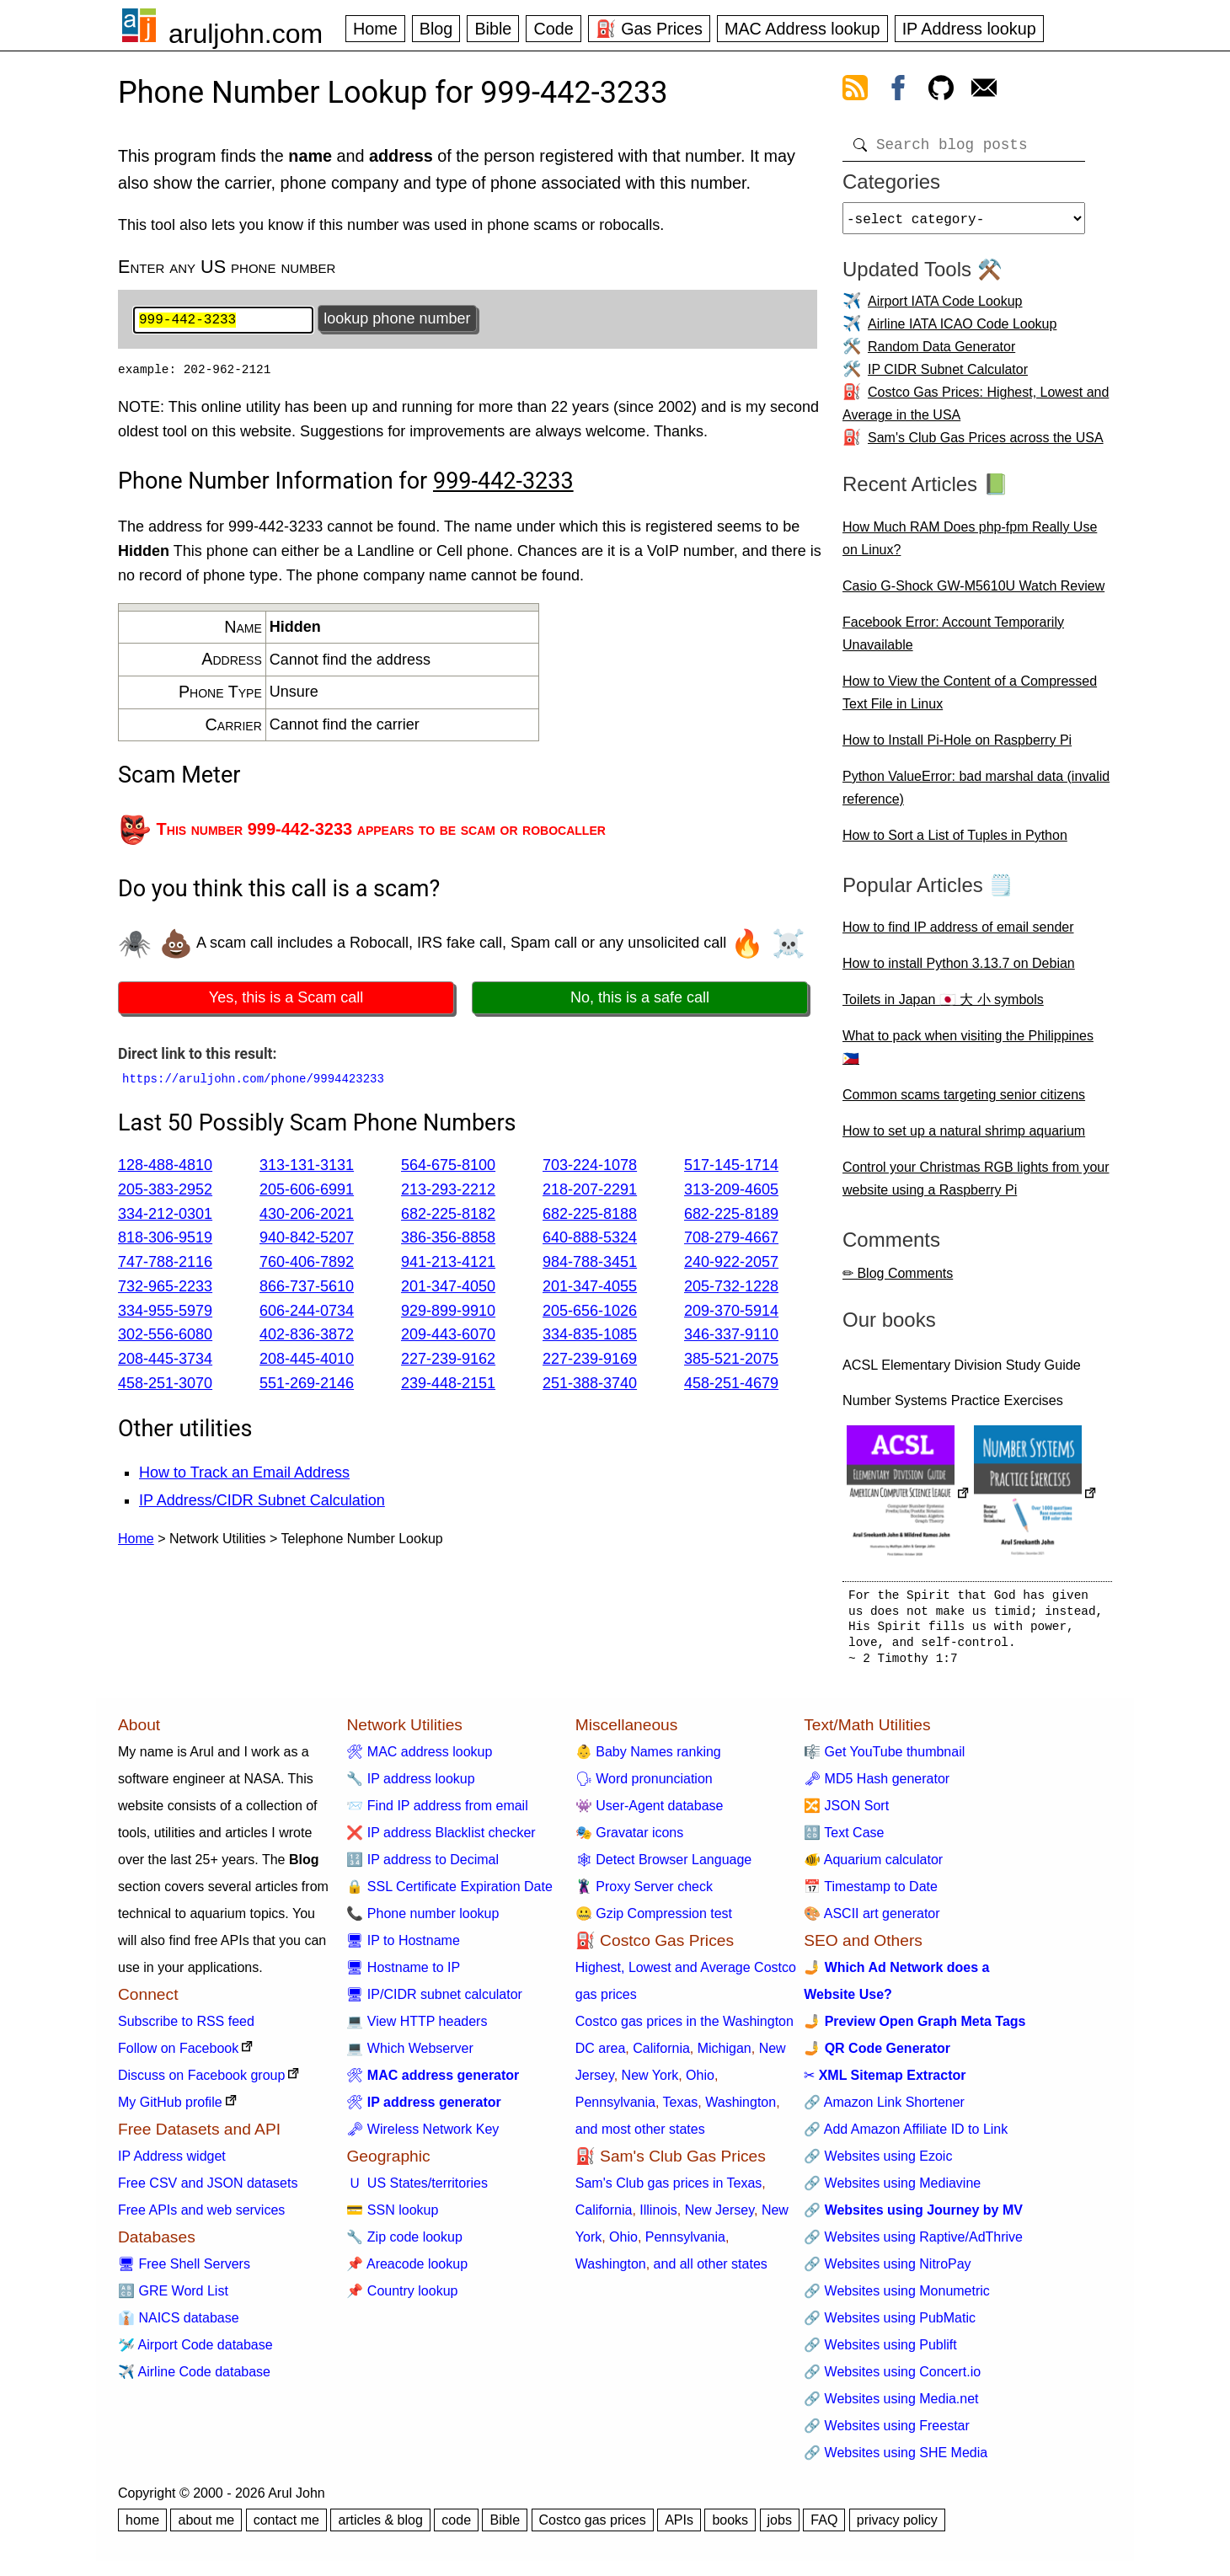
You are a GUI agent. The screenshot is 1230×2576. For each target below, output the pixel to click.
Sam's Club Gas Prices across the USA (986, 444)
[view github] (941, 91)
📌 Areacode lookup (407, 2270)
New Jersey (719, 2217)
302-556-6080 (165, 1336)
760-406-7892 (306, 1264)
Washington (740, 2109)
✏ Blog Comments (897, 1280)
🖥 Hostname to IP (403, 1974)
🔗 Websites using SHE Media (895, 2459)
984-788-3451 (590, 1264)
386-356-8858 (448, 1240)
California (661, 2055)
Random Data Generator (941, 353)
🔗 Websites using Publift (880, 2351)
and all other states (710, 2270)
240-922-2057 (731, 1264)
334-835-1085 (590, 1336)
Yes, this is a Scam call (286, 999)
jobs (779, 2527)
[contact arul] (984, 91)
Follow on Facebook (178, 2055)
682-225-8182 (448, 1215)
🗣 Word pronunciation (644, 1785)
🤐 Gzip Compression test (653, 1920)
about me (206, 2527)
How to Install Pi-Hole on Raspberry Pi (957, 747)
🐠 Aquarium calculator (873, 1866)
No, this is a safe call (639, 999)
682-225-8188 (590, 1215)
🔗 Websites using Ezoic (878, 2163)
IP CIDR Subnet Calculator (948, 376)
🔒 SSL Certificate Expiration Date (449, 1893)
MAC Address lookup (802, 28)
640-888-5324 (590, 1240)
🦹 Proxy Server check (644, 1893)
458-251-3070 (165, 1385)
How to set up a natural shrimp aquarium (963, 1137)
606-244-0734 (306, 1312)
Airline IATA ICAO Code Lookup (962, 330)
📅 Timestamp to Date (871, 1893)
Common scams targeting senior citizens (963, 1101)
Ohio (700, 2082)
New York (650, 2082)
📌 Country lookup (401, 2297)
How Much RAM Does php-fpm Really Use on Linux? (969, 545)
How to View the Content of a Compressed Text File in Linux (969, 699)
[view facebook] (898, 91)
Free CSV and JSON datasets (207, 2190)
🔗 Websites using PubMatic (890, 2324)
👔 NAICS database (178, 2324)
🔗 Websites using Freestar (887, 2432)
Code (553, 28)
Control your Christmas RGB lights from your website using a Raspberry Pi (976, 1185)
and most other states (640, 2136)
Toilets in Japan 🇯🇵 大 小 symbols (943, 1006)
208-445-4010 (306, 1361)
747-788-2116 (165, 1264)
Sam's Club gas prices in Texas (668, 2190)
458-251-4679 (731, 1385)
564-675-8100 (448, 1166)
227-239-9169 (590, 1361)
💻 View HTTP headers (416, 2028)
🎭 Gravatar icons (629, 1839)
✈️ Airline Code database (194, 2378)
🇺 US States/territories (417, 2190)
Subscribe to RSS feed (186, 2028)
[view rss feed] (855, 91)
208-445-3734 (165, 1361)
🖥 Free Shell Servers (184, 2270)
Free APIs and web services (201, 2217)
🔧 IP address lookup (410, 1785)
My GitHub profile (170, 2109)
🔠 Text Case (844, 1839)
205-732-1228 (731, 1288)
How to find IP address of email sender (958, 934)
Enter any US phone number (226, 266)
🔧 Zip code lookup (404, 2244)
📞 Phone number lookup (422, 1920)
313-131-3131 (306, 1166)
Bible (492, 28)
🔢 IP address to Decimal (422, 1866)
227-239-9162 (448, 1361)
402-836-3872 (306, 1336)
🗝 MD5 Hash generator (876, 1785)
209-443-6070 (448, 1336)
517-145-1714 (731, 1166)
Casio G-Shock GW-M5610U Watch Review (973, 592)
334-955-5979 (165, 1312)
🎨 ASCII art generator (871, 1920)
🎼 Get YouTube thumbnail (884, 1758)
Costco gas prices (592, 2527)
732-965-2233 (165, 1288)
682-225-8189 (731, 1215)
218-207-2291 (590, 1191)
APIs (679, 2527)
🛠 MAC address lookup (419, 1758)
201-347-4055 (590, 1288)
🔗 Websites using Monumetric (897, 2297)
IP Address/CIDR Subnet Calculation (262, 1502)
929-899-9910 (448, 1312)
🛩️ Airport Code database (195, 2351)
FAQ (823, 2527)
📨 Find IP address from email (436, 1812)
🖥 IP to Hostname (402, 1947)
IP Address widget (172, 2163)
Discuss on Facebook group (201, 2082)
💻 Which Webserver (409, 2055)
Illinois (657, 2217)
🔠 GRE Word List (173, 2297)
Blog (436, 28)
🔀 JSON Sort (846, 1812)
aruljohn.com (245, 34)
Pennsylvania (615, 2109)
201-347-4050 (448, 1288)
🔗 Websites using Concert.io (892, 2378)
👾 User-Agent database (649, 1812)
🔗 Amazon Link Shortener (884, 2109)
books (730, 2527)
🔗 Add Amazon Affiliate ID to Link (906, 2136)
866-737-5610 (306, 1288)
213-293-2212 (448, 1191)
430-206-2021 (306, 1215)
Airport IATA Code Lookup (945, 308)
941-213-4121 (448, 1264)
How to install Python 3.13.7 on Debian (958, 970)
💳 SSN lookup (392, 2217)
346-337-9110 (731, 1336)
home (142, 2527)
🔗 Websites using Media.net (891, 2405)
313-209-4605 (731, 1191)
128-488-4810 (165, 1166)
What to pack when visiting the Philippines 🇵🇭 (968, 1053)
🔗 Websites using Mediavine (892, 2190)
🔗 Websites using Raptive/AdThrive (913, 2244)
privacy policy (897, 2527)
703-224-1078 (590, 1166)
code (456, 2527)
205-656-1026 (590, 1312)
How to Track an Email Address (244, 1475)
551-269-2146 (306, 1385)
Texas (680, 2109)
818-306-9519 (165, 1240)
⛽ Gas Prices (649, 28)
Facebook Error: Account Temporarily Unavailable (953, 640)
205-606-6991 (306, 1191)
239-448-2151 (448, 1385)
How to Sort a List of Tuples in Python (954, 842)
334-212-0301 (165, 1215)
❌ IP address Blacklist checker (440, 1839)
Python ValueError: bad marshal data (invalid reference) (976, 794)
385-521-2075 (731, 1361)
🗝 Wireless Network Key (422, 2136)
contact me (286, 2527)
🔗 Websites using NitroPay (887, 2270)
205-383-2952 (165, 1191)
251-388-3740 (590, 1385)
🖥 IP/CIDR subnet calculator (434, 2001)
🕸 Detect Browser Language (663, 1866)
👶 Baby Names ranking (648, 1758)
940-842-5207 (306, 1240)
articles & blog (380, 2527)
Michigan (724, 2055)
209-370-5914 (731, 1312)
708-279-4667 (731, 1240)
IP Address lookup (969, 28)
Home (375, 28)
